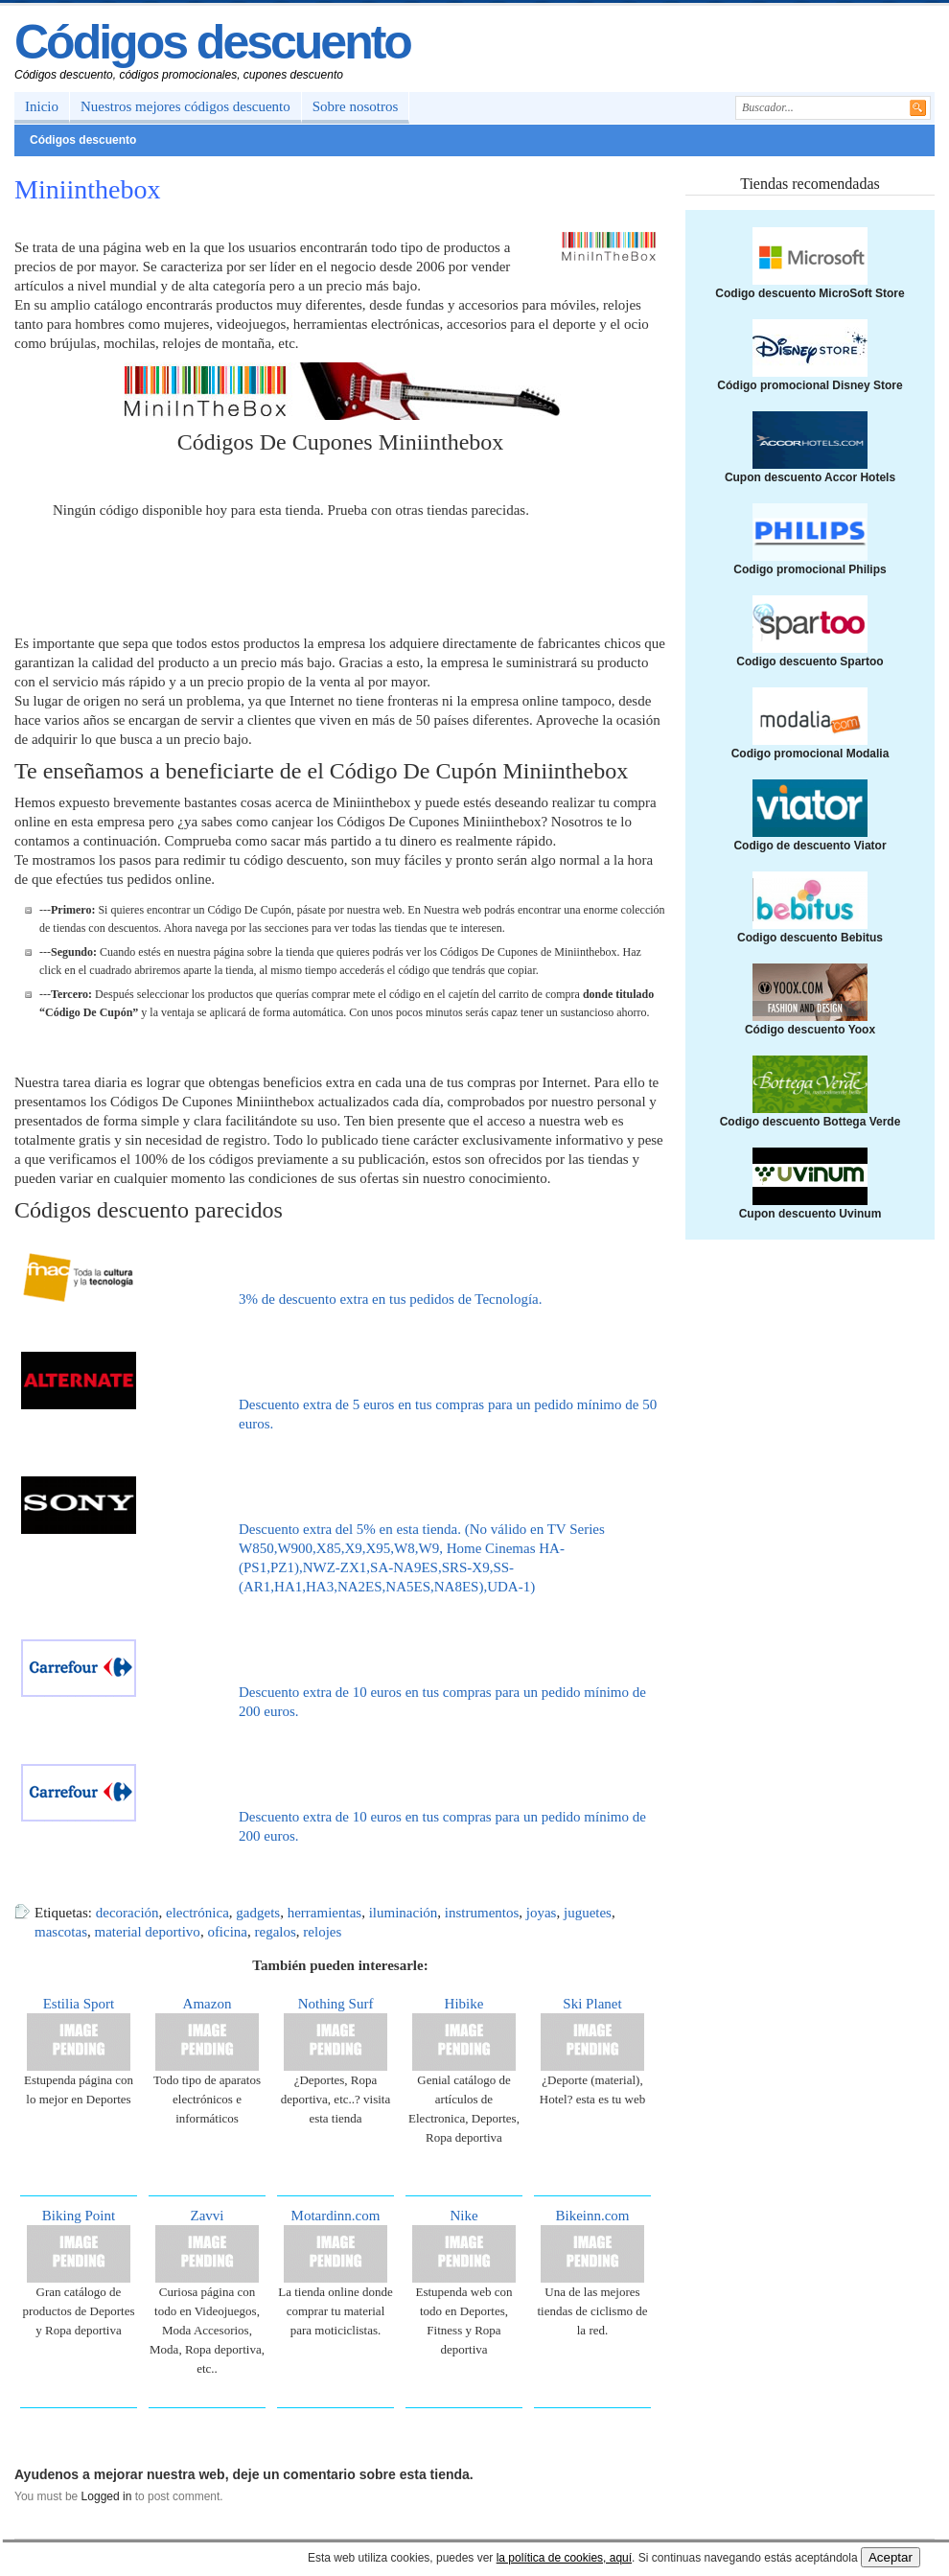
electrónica (197, 1912)
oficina (227, 1931)
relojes (322, 1931)
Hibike (464, 2003)
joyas (541, 1912)
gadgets (258, 1912)
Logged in (106, 2496)
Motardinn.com (336, 2215)
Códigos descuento (212, 42)
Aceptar (890, 2557)
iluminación (403, 1912)
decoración (127, 1912)
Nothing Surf (336, 2003)
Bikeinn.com (592, 2215)
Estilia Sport (79, 2003)
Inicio (41, 106)
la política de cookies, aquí (564, 2557)
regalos (275, 1931)
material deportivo (146, 1931)
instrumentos (482, 1912)
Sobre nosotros (355, 106)
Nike (463, 2215)
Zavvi (207, 2215)
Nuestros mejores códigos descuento (185, 106)
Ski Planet (592, 2003)
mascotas (61, 1931)
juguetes (588, 1912)
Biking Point (78, 2215)
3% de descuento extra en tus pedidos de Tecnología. (391, 1299)
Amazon (207, 2003)
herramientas (324, 1912)
